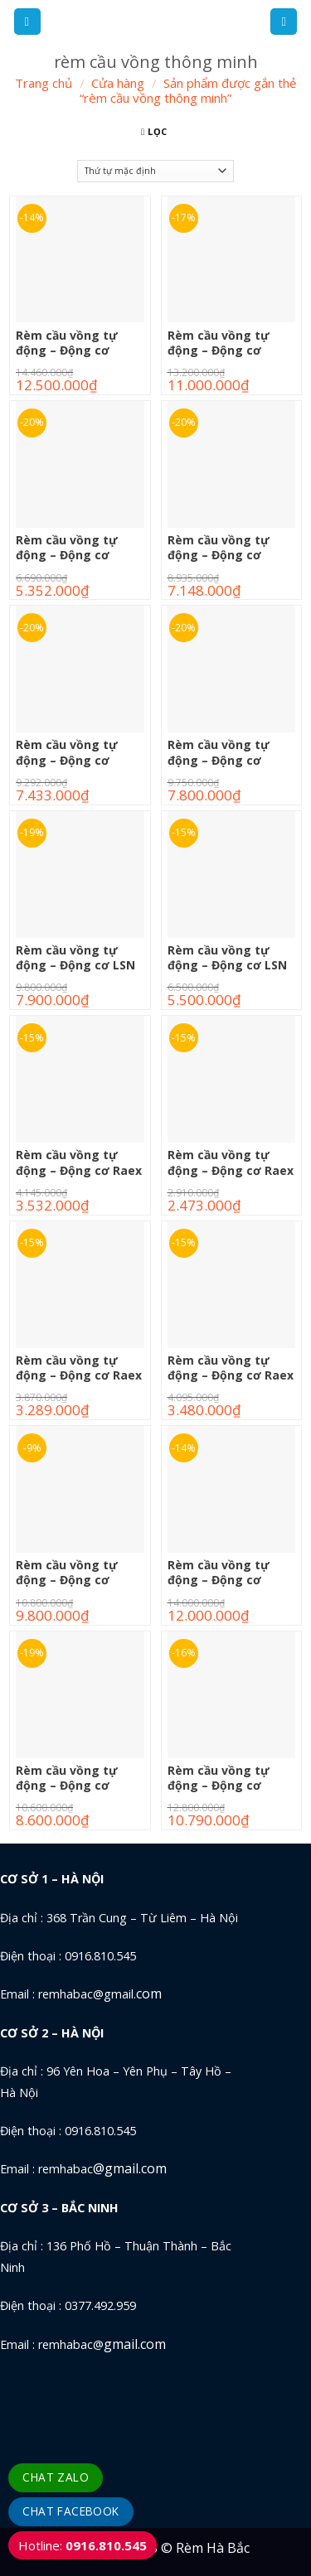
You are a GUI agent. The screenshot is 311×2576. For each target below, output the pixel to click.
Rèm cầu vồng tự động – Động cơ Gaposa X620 (219, 759)
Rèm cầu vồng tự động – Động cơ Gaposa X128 (219, 555)
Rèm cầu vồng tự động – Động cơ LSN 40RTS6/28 (75, 965)
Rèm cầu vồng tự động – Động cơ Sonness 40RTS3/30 (72, 1580)
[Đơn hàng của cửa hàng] (155, 171)
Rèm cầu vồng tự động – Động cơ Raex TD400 (79, 1375)
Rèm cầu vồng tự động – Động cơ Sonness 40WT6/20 (223, 1785)
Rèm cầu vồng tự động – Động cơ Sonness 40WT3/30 (71, 1785)
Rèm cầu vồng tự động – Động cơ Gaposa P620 (67, 555)
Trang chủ (43, 83)
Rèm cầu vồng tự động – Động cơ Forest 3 (67, 350)
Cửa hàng (117, 83)
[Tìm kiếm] (283, 22)
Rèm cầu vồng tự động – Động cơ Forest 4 (219, 350)
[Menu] (27, 22)
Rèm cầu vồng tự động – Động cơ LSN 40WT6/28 (227, 965)
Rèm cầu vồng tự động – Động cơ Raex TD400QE (231, 1375)
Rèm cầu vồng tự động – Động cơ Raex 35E (231, 1170)
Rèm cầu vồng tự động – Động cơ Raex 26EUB (79, 1170)
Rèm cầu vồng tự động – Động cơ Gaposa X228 (67, 759)
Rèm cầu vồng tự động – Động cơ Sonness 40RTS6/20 (224, 1580)
